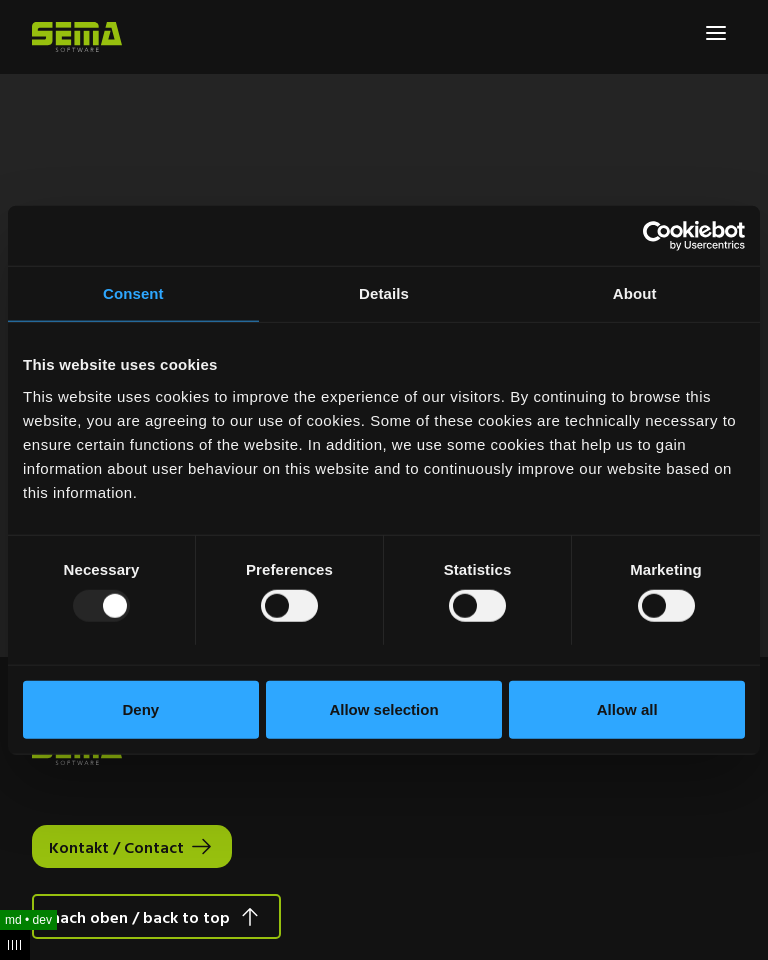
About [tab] (635, 293)
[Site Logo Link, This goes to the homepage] (77, 37)
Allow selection (383, 708)
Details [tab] (384, 293)
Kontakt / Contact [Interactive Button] (116, 847)
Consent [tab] (133, 293)
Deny (140, 708)
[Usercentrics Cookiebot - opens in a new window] (657, 236)
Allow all (627, 708)
